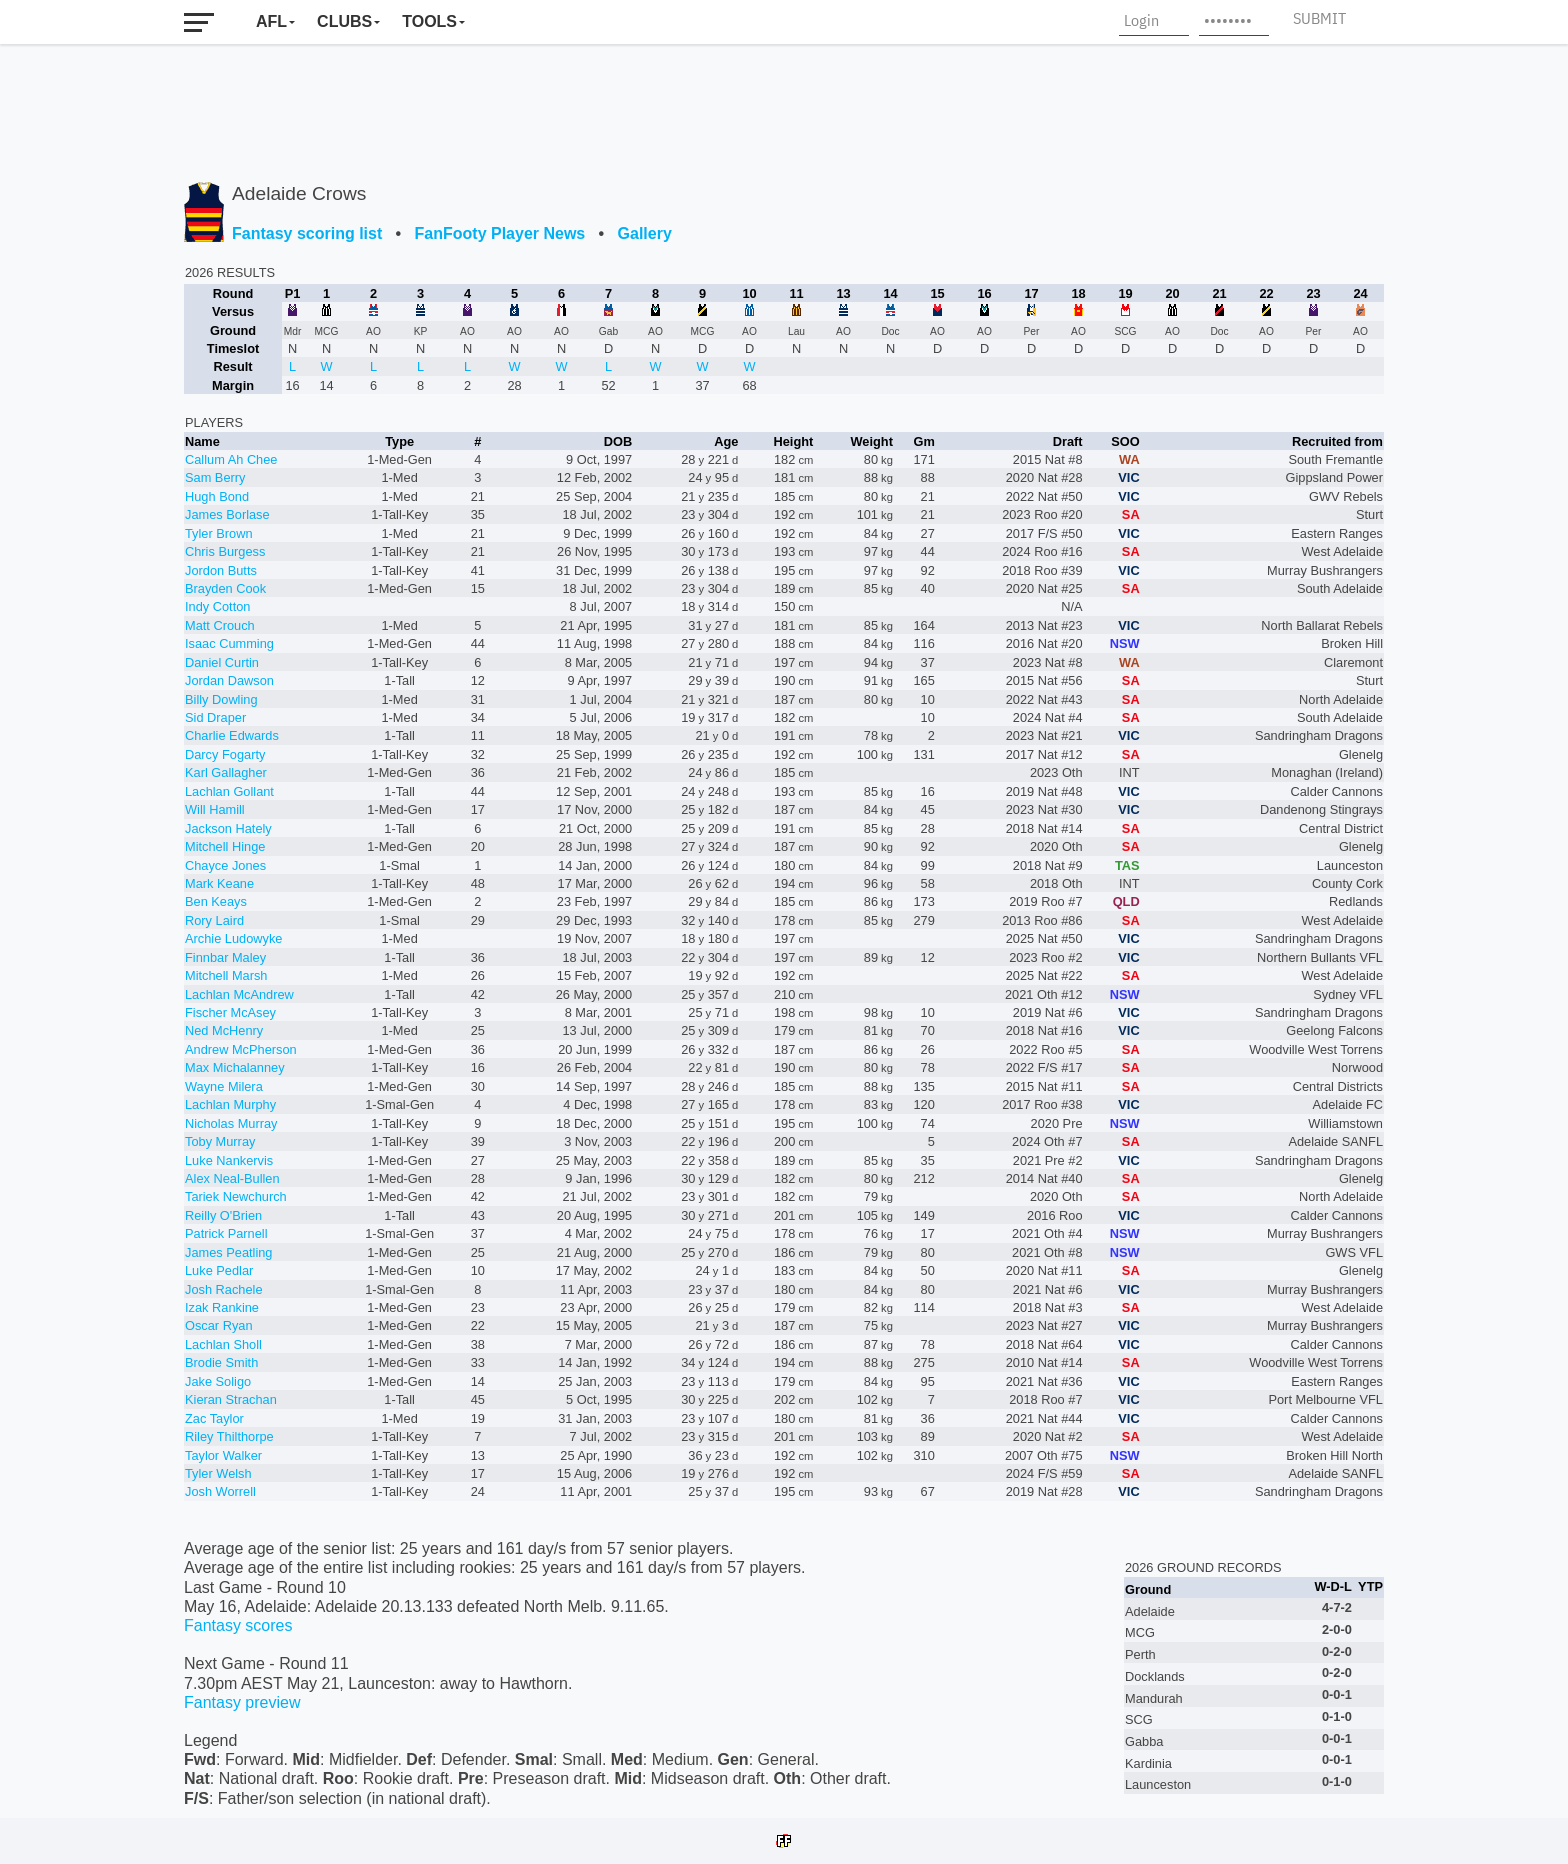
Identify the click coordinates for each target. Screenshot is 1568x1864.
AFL (271, 21)
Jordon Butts (221, 570)
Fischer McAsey (230, 1012)
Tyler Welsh (218, 1473)
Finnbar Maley (225, 957)
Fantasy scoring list (307, 233)
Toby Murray (220, 1141)
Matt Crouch (220, 625)
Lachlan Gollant (229, 791)
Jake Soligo (218, 1381)
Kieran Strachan (231, 1399)
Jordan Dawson (229, 680)
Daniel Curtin (222, 662)
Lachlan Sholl (223, 1344)
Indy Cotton (217, 606)
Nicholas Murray (231, 1123)
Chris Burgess (225, 551)
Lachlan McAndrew (239, 994)
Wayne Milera (224, 1086)
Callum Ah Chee (231, 459)
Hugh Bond (217, 496)
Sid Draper (215, 717)
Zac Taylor (214, 1418)
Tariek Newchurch (236, 1196)
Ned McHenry (224, 1030)
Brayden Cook (225, 588)
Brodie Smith (221, 1362)
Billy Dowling (221, 699)
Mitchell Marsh (226, 975)
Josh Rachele (224, 1289)
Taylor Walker (223, 1455)
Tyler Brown (219, 533)
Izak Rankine (222, 1307)
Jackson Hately (228, 828)
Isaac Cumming (229, 643)
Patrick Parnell (226, 1233)
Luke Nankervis (229, 1160)
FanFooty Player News (500, 233)
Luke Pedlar (219, 1270)
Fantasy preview (242, 1702)
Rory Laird (214, 920)
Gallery (645, 233)
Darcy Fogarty (225, 754)
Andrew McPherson (241, 1049)
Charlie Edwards (232, 735)
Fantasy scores (238, 1625)
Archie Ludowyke (233, 938)
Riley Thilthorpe (229, 1436)
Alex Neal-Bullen (232, 1178)
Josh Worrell (220, 1491)
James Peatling (229, 1252)
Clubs (344, 21)
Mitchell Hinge (225, 846)
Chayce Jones (225, 865)
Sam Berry (215, 477)
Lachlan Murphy (230, 1104)
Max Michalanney (235, 1067)
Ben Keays (216, 901)
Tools (429, 21)
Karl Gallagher (226, 772)
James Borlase (227, 514)
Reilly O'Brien (223, 1215)
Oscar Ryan (219, 1325)
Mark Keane (219, 883)
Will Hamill (215, 809)
